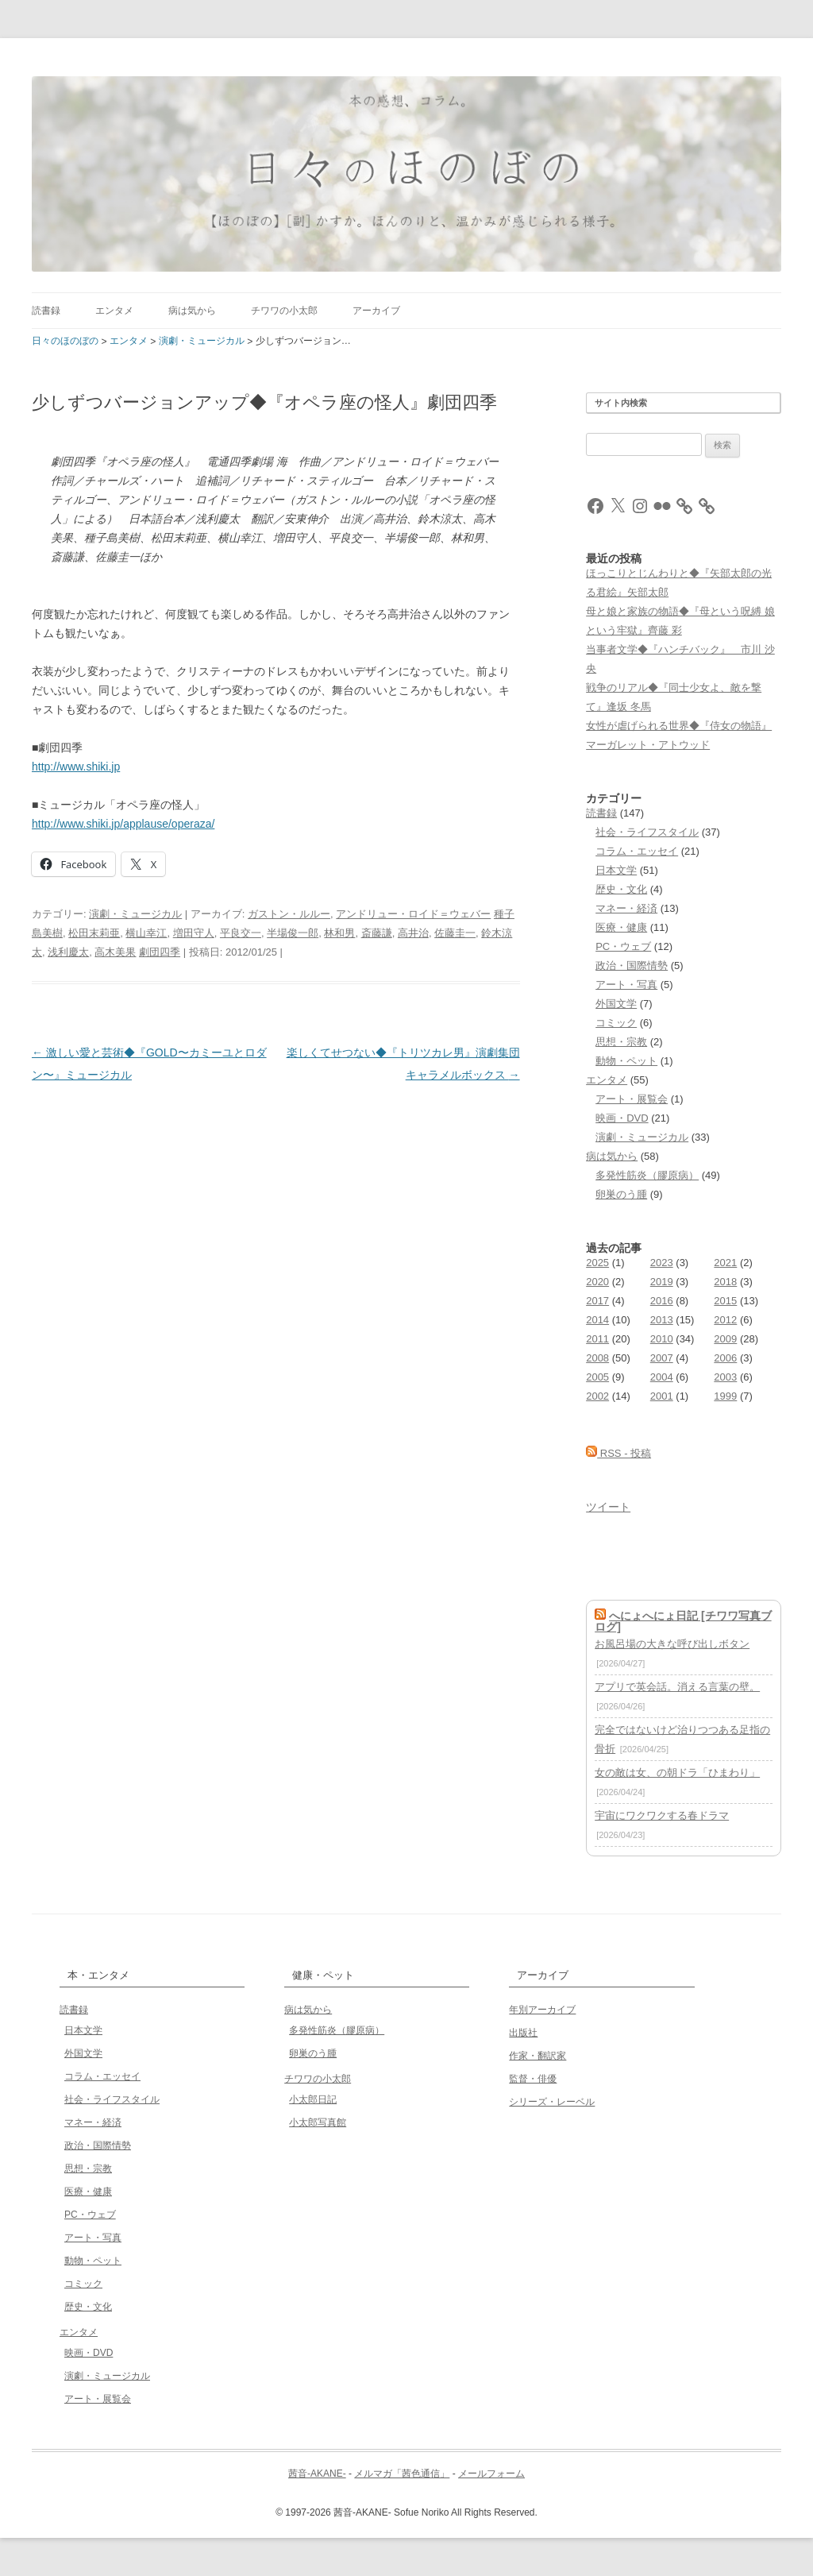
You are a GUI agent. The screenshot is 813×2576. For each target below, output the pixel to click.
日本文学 (616, 870)
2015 (725, 1301)
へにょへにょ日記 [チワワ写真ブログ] (683, 1621)
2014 (597, 1320)
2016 (661, 1301)
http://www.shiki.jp (76, 766)
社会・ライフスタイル (647, 832)
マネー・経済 (626, 908)
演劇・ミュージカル (135, 914)
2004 (661, 1377)
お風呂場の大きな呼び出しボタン (672, 1644)
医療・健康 (621, 927)
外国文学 (616, 1004)
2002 (597, 1396)
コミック (616, 1023)
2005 (597, 1377)
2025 (597, 1263)
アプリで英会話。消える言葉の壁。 (677, 1687)
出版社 (523, 2032)
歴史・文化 (621, 889)
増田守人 (193, 933)
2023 (661, 1263)
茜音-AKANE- (317, 2473)
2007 (661, 1358)
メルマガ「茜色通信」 (401, 2473)
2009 (725, 1339)
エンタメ (114, 310)
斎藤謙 (376, 933)
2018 (725, 1282)
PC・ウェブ (623, 946)
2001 (661, 1396)
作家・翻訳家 (537, 2055)
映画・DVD (621, 1118)
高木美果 (115, 952)
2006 (725, 1358)
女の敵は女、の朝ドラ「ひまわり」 (677, 1772)
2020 (597, 1282)
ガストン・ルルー (289, 914)
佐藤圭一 (455, 933)
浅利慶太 (68, 952)
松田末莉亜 (94, 933)
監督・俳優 (533, 2078)
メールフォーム (491, 2473)
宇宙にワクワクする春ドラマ (662, 1815)
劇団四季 (159, 952)
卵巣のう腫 (621, 1194)
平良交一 (240, 933)
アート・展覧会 (631, 1099)
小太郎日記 (313, 2099)
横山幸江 (146, 933)
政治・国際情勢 (631, 965)
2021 (725, 1263)
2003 (725, 1377)
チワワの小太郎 (284, 310)
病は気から (192, 310)
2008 (597, 1358)
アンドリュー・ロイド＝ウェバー (413, 914)
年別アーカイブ (542, 2009)
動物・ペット (626, 1061)
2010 (661, 1339)
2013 (661, 1320)
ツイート (608, 1506)
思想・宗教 (621, 1042)
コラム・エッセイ (636, 851)
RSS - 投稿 (618, 1453)
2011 (597, 1339)
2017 (597, 1301)
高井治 (413, 933)
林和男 (339, 933)
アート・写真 (626, 985)
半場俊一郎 (292, 933)
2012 (725, 1320)
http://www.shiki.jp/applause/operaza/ (123, 823)
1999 (725, 1396)
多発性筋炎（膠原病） (647, 1175)
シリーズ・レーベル (552, 2101)
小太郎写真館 (317, 2122)
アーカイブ (376, 310)
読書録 (46, 310)
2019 (661, 1282)
